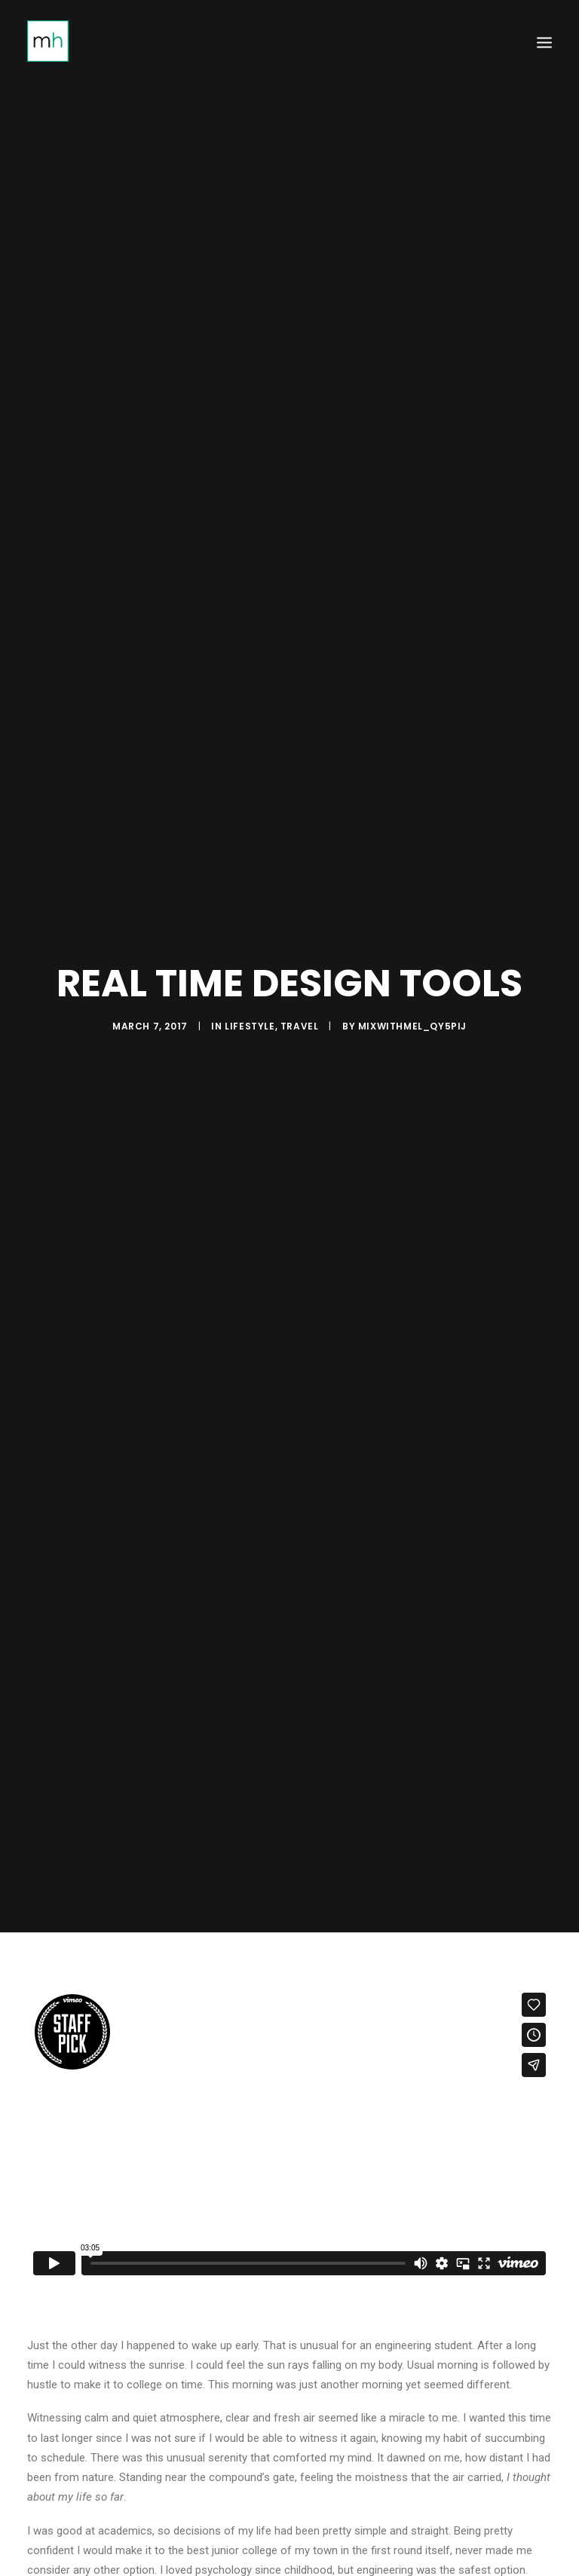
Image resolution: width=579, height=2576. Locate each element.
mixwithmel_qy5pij (412, 1005)
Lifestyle (249, 1005)
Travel (299, 1005)
